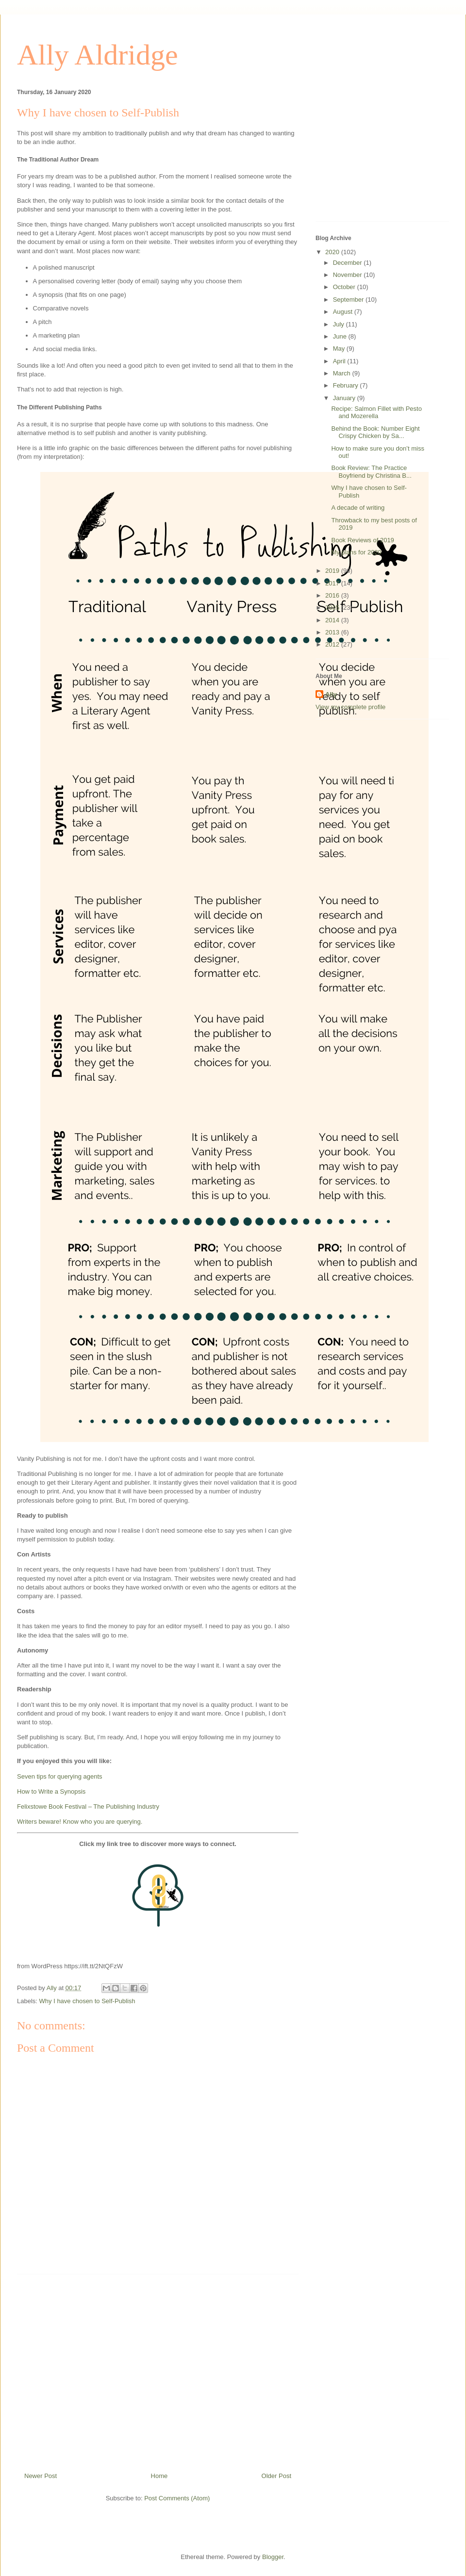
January (345, 398)
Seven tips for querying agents (59, 1776)
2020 (333, 252)
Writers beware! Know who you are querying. (79, 1821)
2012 (333, 644)
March (342, 373)
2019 (333, 570)
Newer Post (40, 2475)
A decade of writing (357, 507)
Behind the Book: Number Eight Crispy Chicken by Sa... (375, 432)
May (340, 348)
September (349, 299)
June (341, 336)
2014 (333, 620)
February (346, 385)
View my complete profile (350, 707)
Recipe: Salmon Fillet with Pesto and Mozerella (376, 412)
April (340, 361)
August (343, 311)
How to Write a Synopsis (51, 1791)
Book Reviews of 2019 (362, 540)
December (348, 262)
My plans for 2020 (356, 552)
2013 (333, 632)
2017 (333, 583)
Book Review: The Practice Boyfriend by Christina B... (371, 471)
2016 (333, 595)
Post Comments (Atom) (177, 2498)
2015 (333, 607)
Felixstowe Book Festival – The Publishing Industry (88, 1806)
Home (159, 2475)
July (339, 324)
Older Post (276, 2475)
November (348, 274)
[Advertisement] (158, 2369)
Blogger (272, 2556)
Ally (331, 694)
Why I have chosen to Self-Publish (87, 2001)
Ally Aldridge (97, 55)
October (345, 287)
